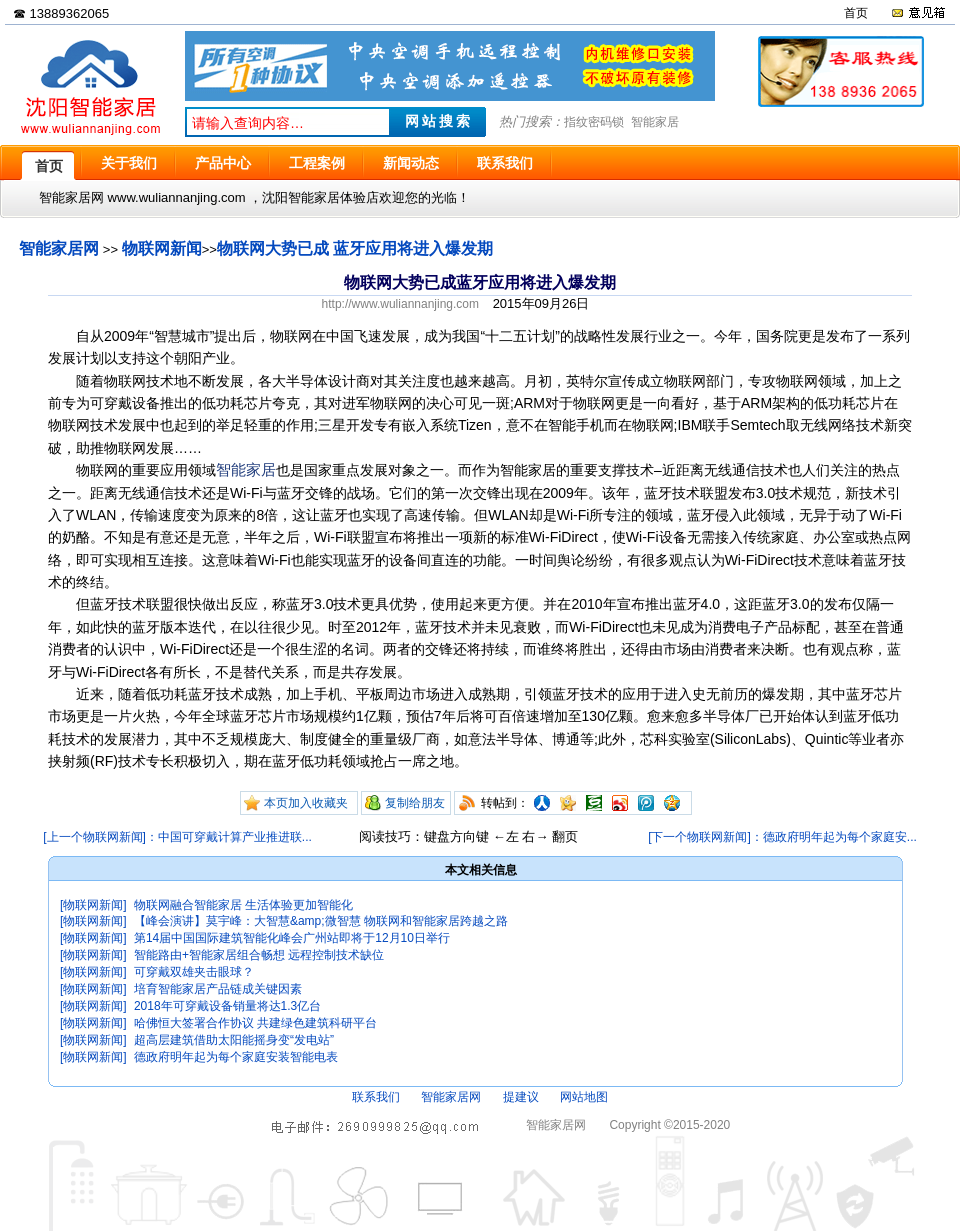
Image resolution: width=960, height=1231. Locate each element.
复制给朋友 (415, 803)
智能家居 (655, 122)
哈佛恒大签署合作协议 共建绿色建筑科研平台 (255, 1023)
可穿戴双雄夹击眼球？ (194, 972)
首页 (856, 13)
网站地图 (584, 1097)
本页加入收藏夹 (306, 803)
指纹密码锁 (594, 122)
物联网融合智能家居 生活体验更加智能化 (243, 905)
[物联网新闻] (93, 905)
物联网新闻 (162, 248)
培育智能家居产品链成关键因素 (218, 989)
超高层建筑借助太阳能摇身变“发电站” (234, 1040)
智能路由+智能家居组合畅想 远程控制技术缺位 (259, 955)
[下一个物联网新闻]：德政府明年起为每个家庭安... (782, 837)
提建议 (521, 1097)
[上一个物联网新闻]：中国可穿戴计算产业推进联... (177, 837)
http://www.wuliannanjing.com (400, 304)
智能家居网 (59, 248)
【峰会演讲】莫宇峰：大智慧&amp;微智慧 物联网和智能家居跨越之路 (321, 921)
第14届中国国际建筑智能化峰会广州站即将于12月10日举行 (292, 938)
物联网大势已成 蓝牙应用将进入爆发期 (355, 248)
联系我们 (376, 1097)
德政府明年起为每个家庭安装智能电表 (236, 1057)
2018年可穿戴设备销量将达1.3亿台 (227, 1006)
